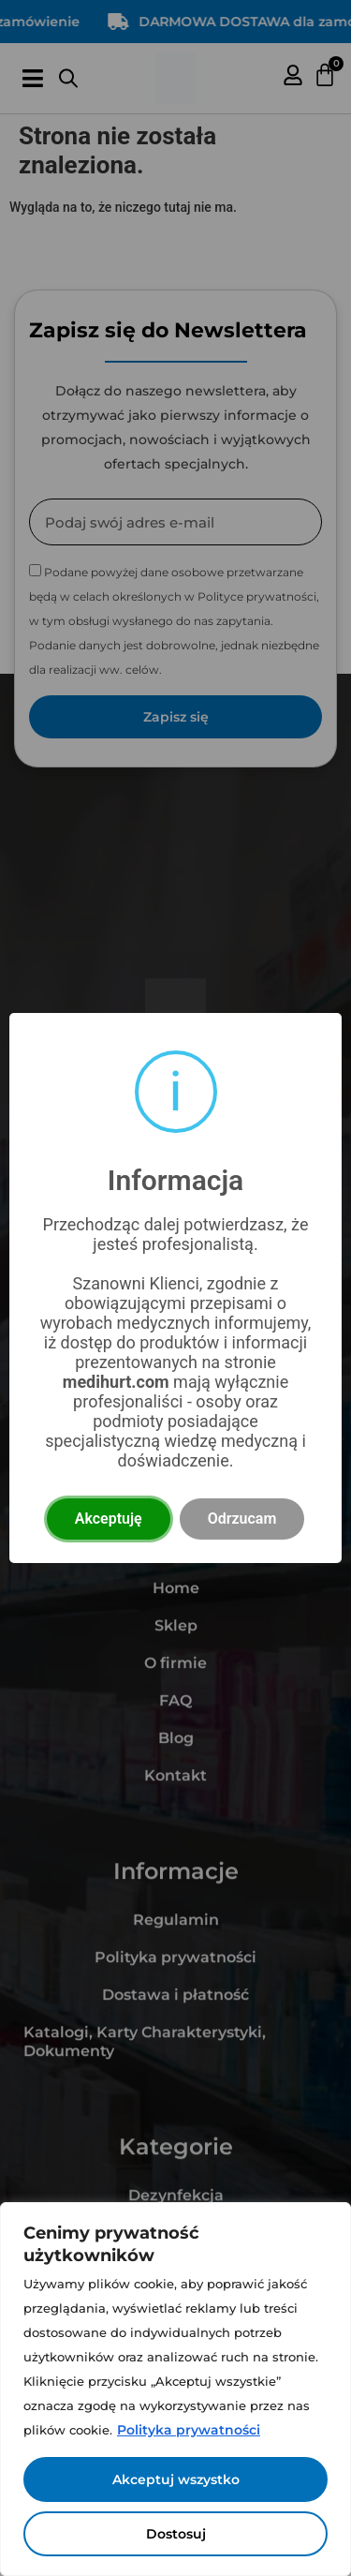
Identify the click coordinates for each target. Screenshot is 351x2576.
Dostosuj (176, 2533)
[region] (175, 2389)
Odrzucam (242, 1518)
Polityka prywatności (188, 2429)
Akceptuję (108, 1518)
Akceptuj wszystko (176, 2479)
